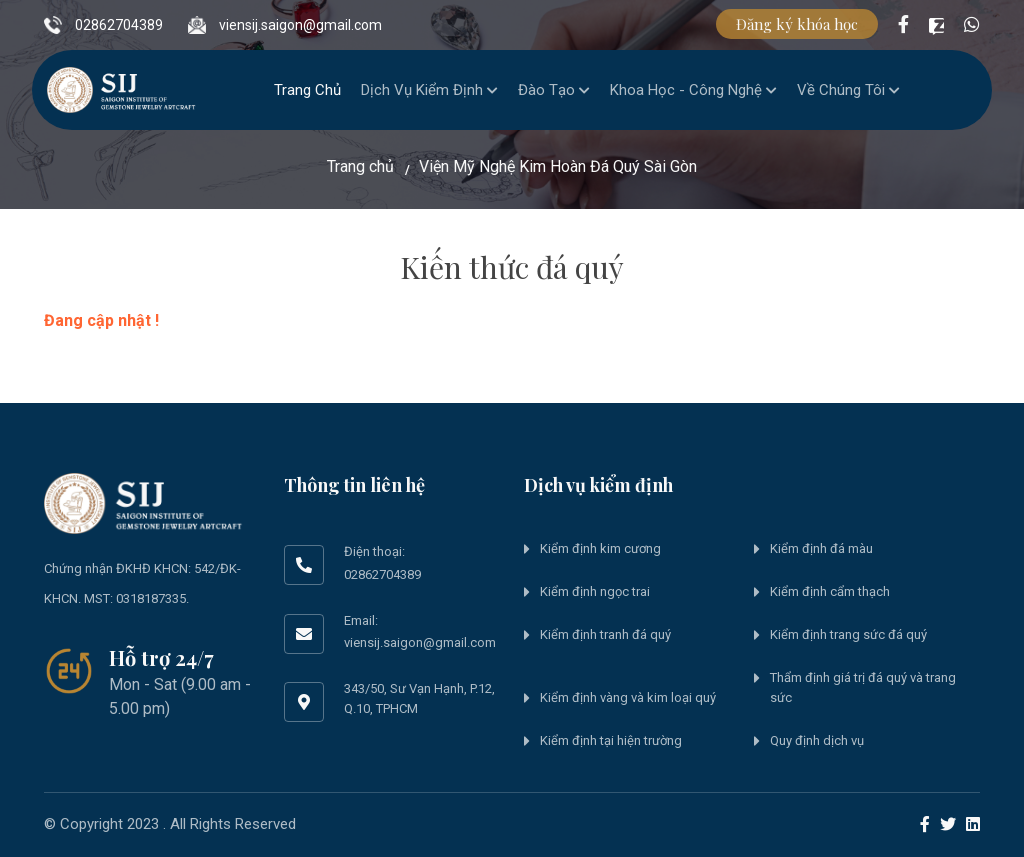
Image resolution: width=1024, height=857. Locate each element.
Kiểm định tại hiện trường (611, 740)
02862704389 (103, 16)
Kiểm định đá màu (821, 548)
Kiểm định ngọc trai (595, 591)
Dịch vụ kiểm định (429, 90)
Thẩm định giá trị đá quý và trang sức (863, 687)
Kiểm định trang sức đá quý (848, 634)
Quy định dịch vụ (817, 740)
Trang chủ (307, 90)
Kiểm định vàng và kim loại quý (628, 697)
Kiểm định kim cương (600, 548)
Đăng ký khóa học (797, 24)
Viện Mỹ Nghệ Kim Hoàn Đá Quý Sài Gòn (558, 166)
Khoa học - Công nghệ (693, 90)
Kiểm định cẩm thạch (830, 591)
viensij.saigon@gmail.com (285, 16)
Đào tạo (554, 90)
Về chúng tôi (848, 90)
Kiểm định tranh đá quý (605, 634)
